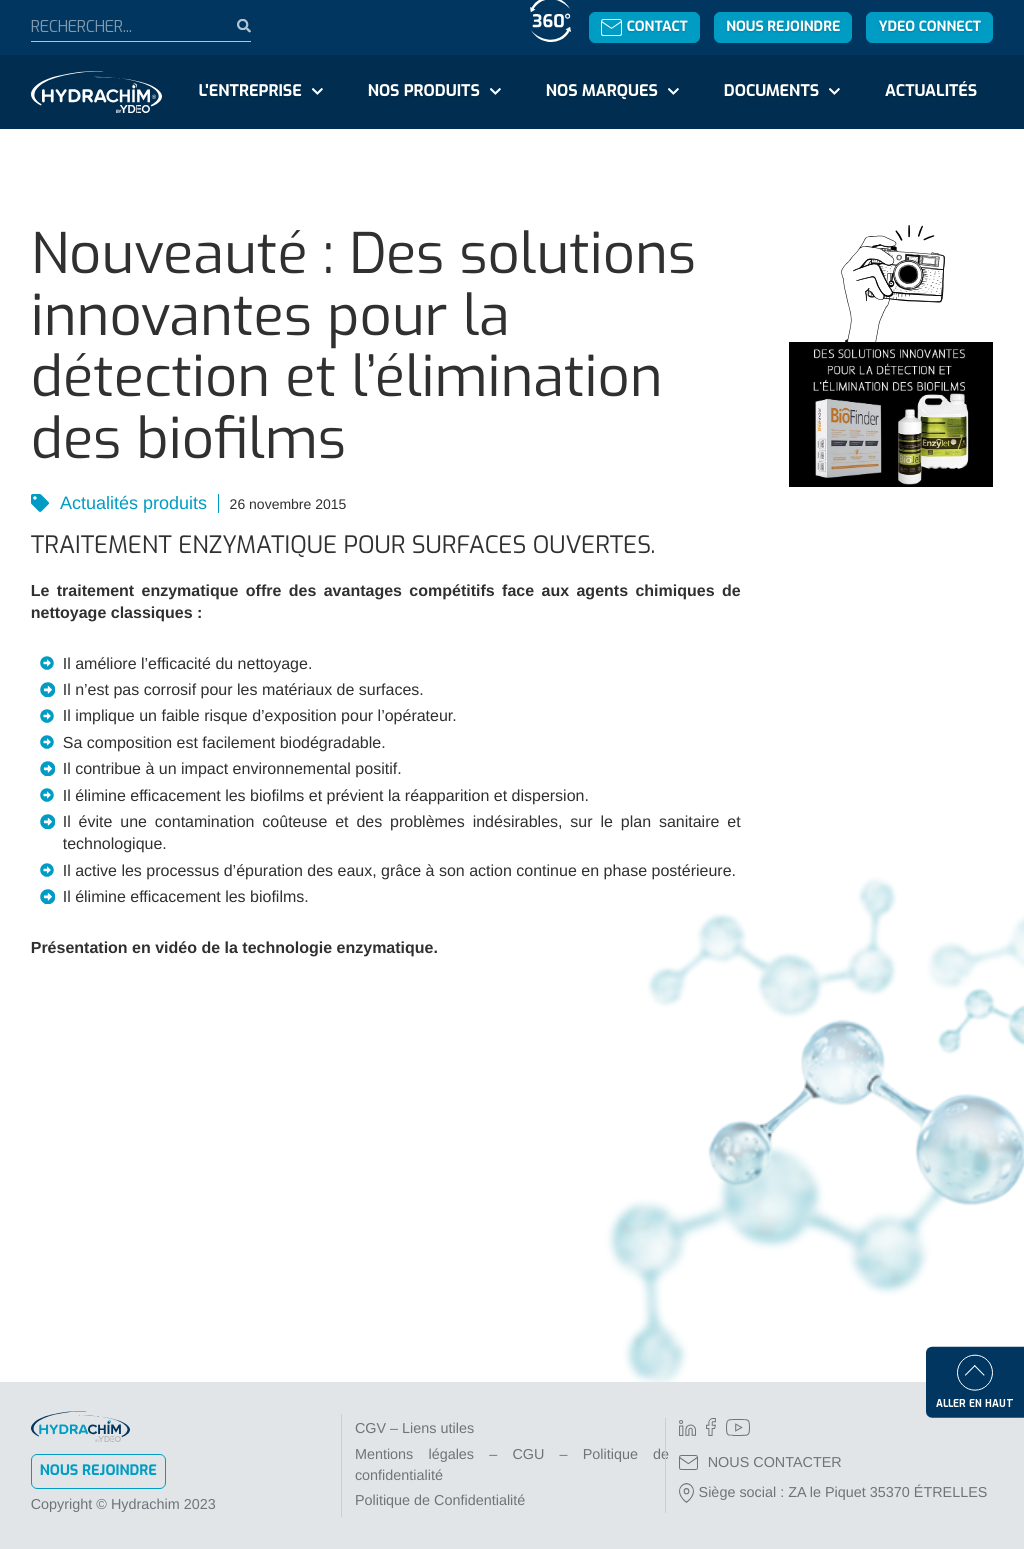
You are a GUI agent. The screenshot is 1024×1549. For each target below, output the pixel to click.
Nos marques (602, 91)
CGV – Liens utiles (414, 1429)
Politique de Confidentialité (440, 1501)
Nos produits (424, 91)
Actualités (931, 91)
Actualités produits (131, 503)
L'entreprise (250, 91)
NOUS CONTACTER (760, 1463)
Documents (771, 91)
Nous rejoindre (783, 26)
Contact (644, 26)
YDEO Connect (930, 26)
